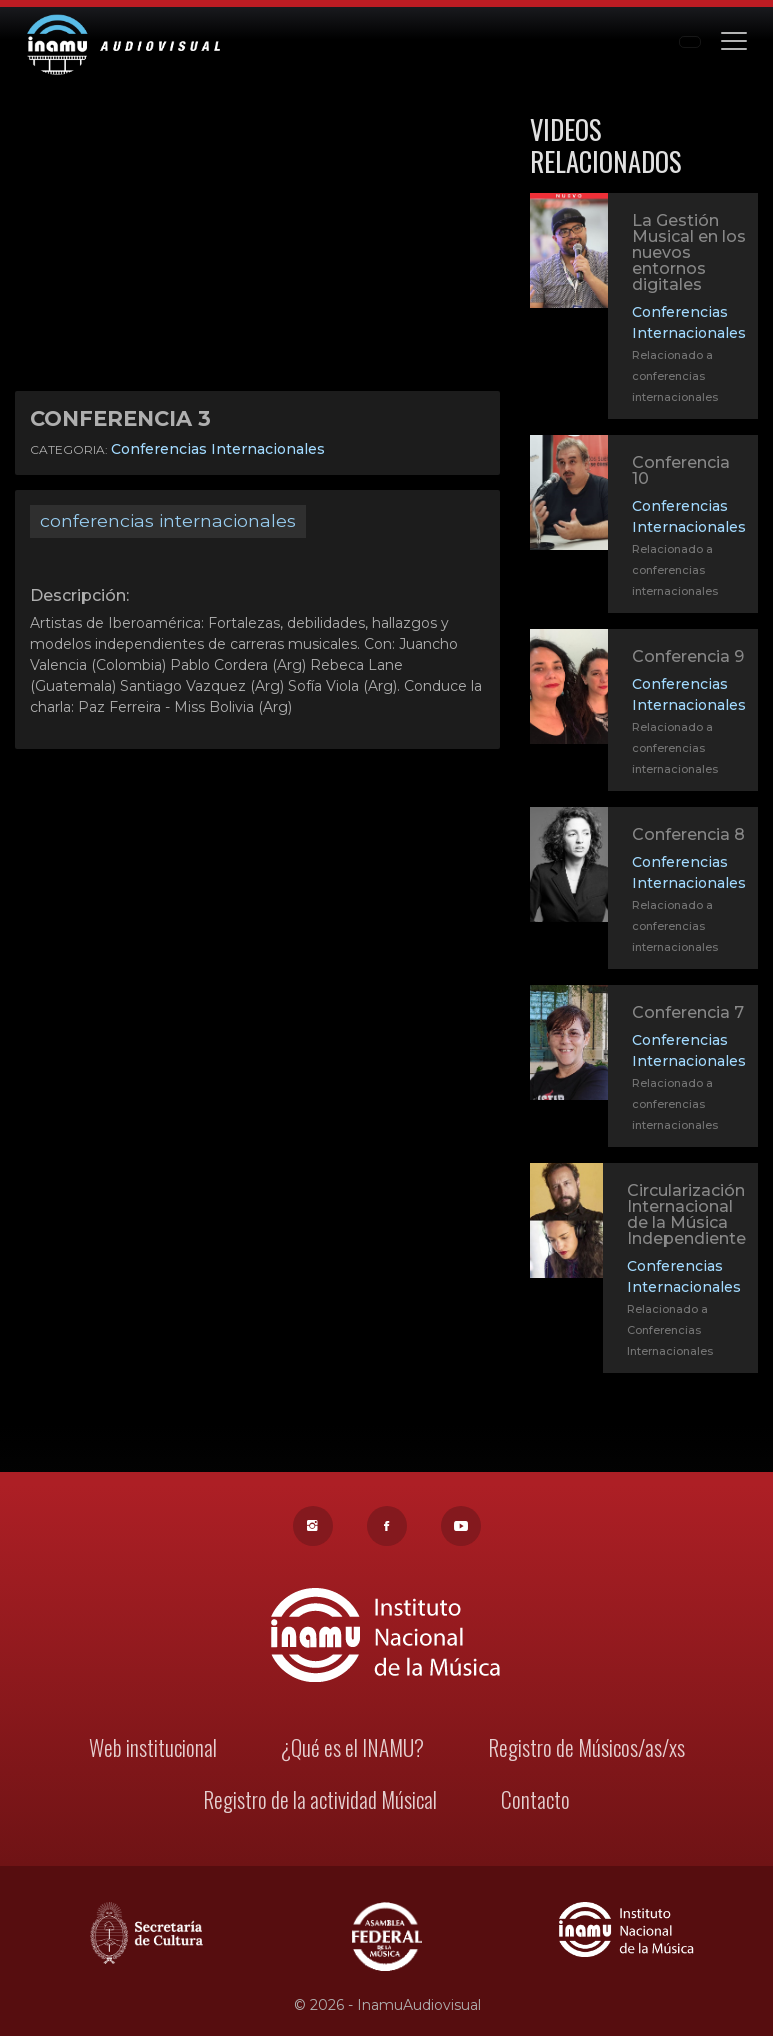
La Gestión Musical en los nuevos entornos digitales (689, 252)
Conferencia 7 (686, 1018)
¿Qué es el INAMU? (353, 1753)
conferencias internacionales (168, 520)
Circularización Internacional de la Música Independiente (685, 1220)
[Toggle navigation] (734, 39)
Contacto (531, 1803)
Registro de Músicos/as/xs (581, 1753)
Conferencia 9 (688, 656)
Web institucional (157, 1753)
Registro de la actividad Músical (321, 1803)
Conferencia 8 (687, 840)
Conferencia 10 (681, 470)
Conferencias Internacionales (218, 449)
